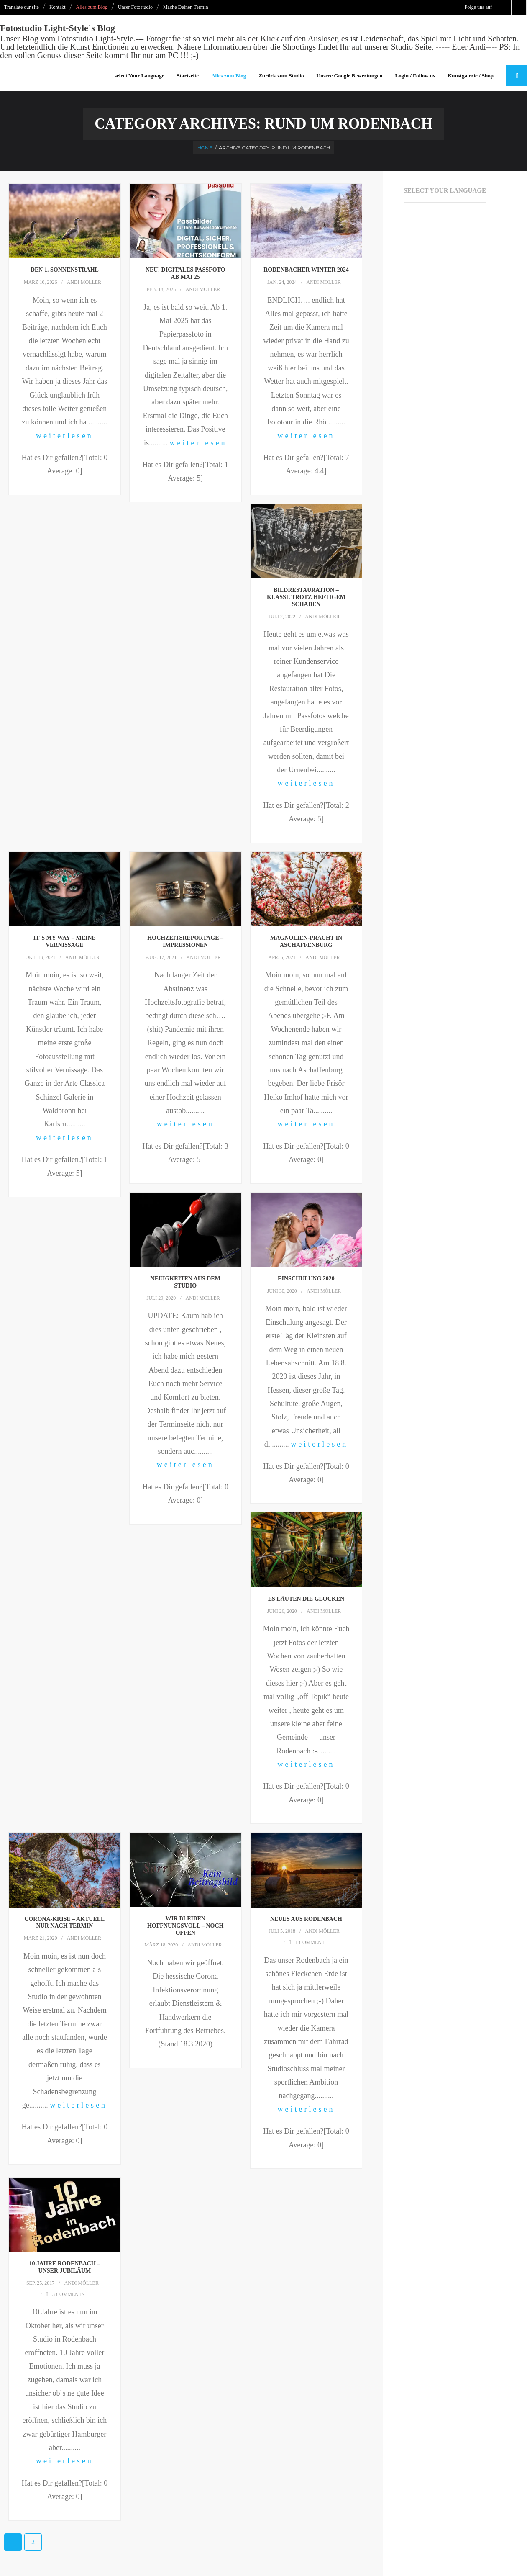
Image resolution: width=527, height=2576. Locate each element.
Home (205, 148)
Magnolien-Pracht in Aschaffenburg (306, 942)
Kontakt (57, 7)
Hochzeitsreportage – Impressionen (185, 942)
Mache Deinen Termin (185, 7)
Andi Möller (84, 282)
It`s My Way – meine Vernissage (64, 942)
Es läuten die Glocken (306, 1599)
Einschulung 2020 (306, 1279)
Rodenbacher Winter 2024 (306, 270)
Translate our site (21, 7)
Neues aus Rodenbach (306, 1919)
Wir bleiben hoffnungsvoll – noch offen (185, 1926)
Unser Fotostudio (135, 7)
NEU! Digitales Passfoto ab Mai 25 (185, 274)
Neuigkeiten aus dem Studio (185, 1282)
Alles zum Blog (91, 7)
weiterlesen (64, 436)
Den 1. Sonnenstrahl (65, 270)
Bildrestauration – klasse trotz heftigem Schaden (306, 597)
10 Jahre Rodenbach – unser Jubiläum (64, 2267)
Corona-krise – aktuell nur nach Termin (64, 1923)
